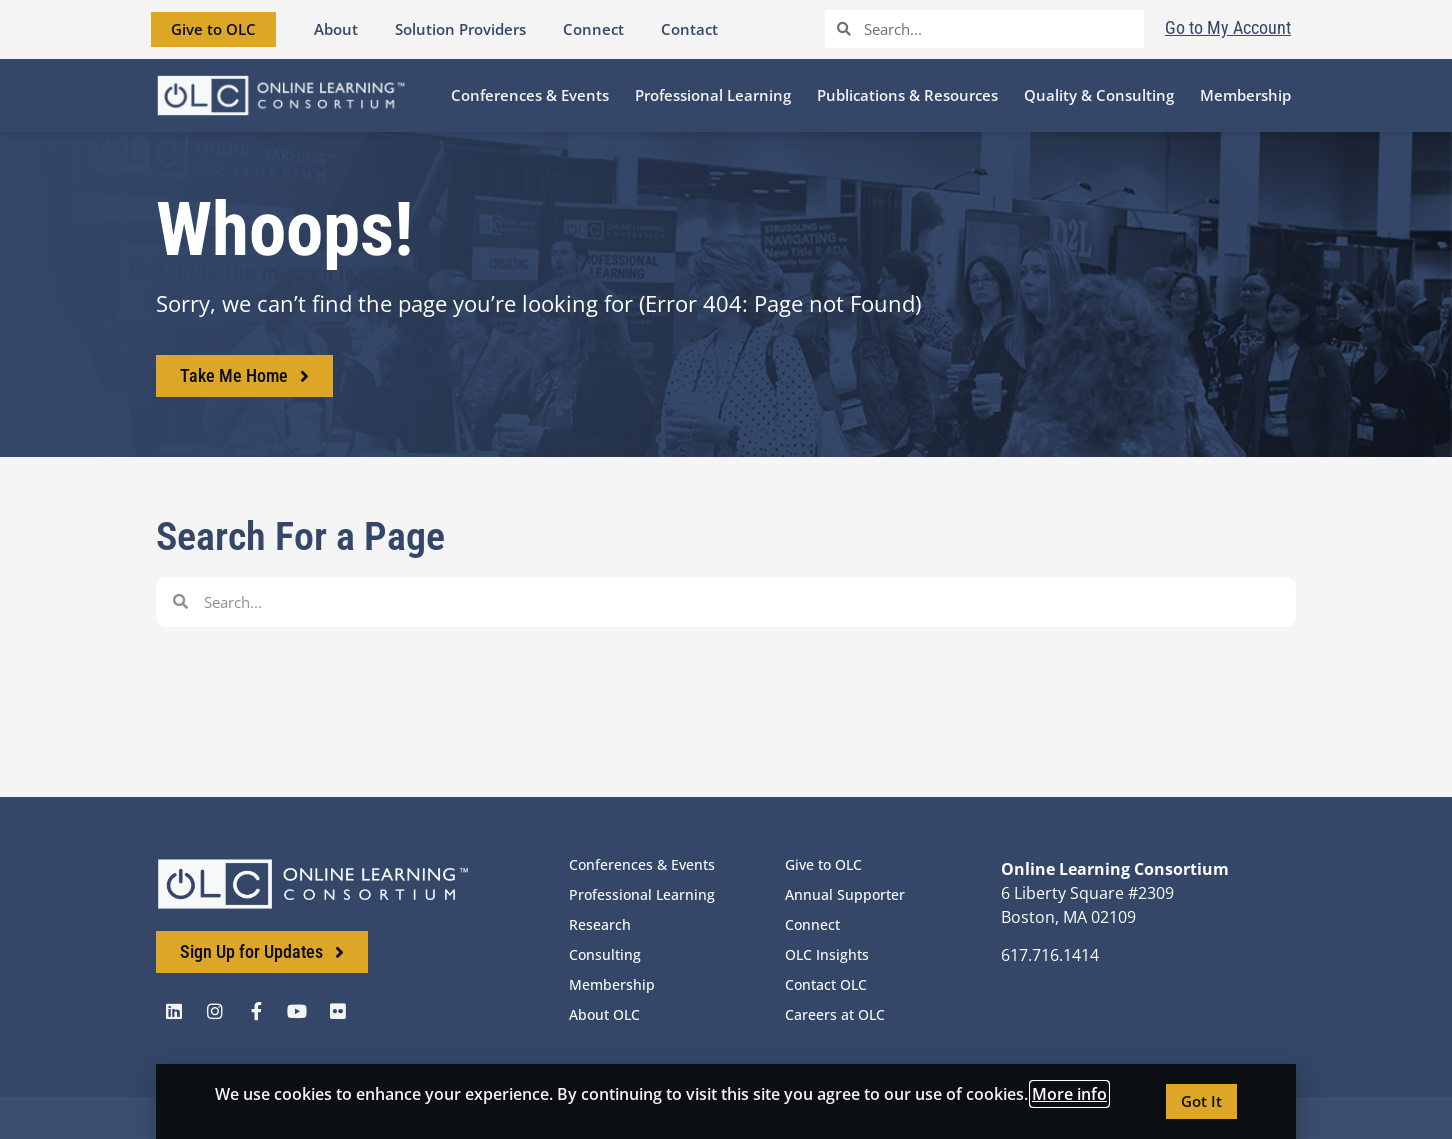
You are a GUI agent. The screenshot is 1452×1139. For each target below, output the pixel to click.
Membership (612, 984)
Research (600, 924)
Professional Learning (642, 894)
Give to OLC (823, 864)
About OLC (604, 1014)
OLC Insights (827, 954)
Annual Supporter (845, 894)
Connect (812, 924)
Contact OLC (826, 984)
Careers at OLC (835, 1014)
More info (1069, 1094)
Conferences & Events (642, 864)
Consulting (605, 954)
